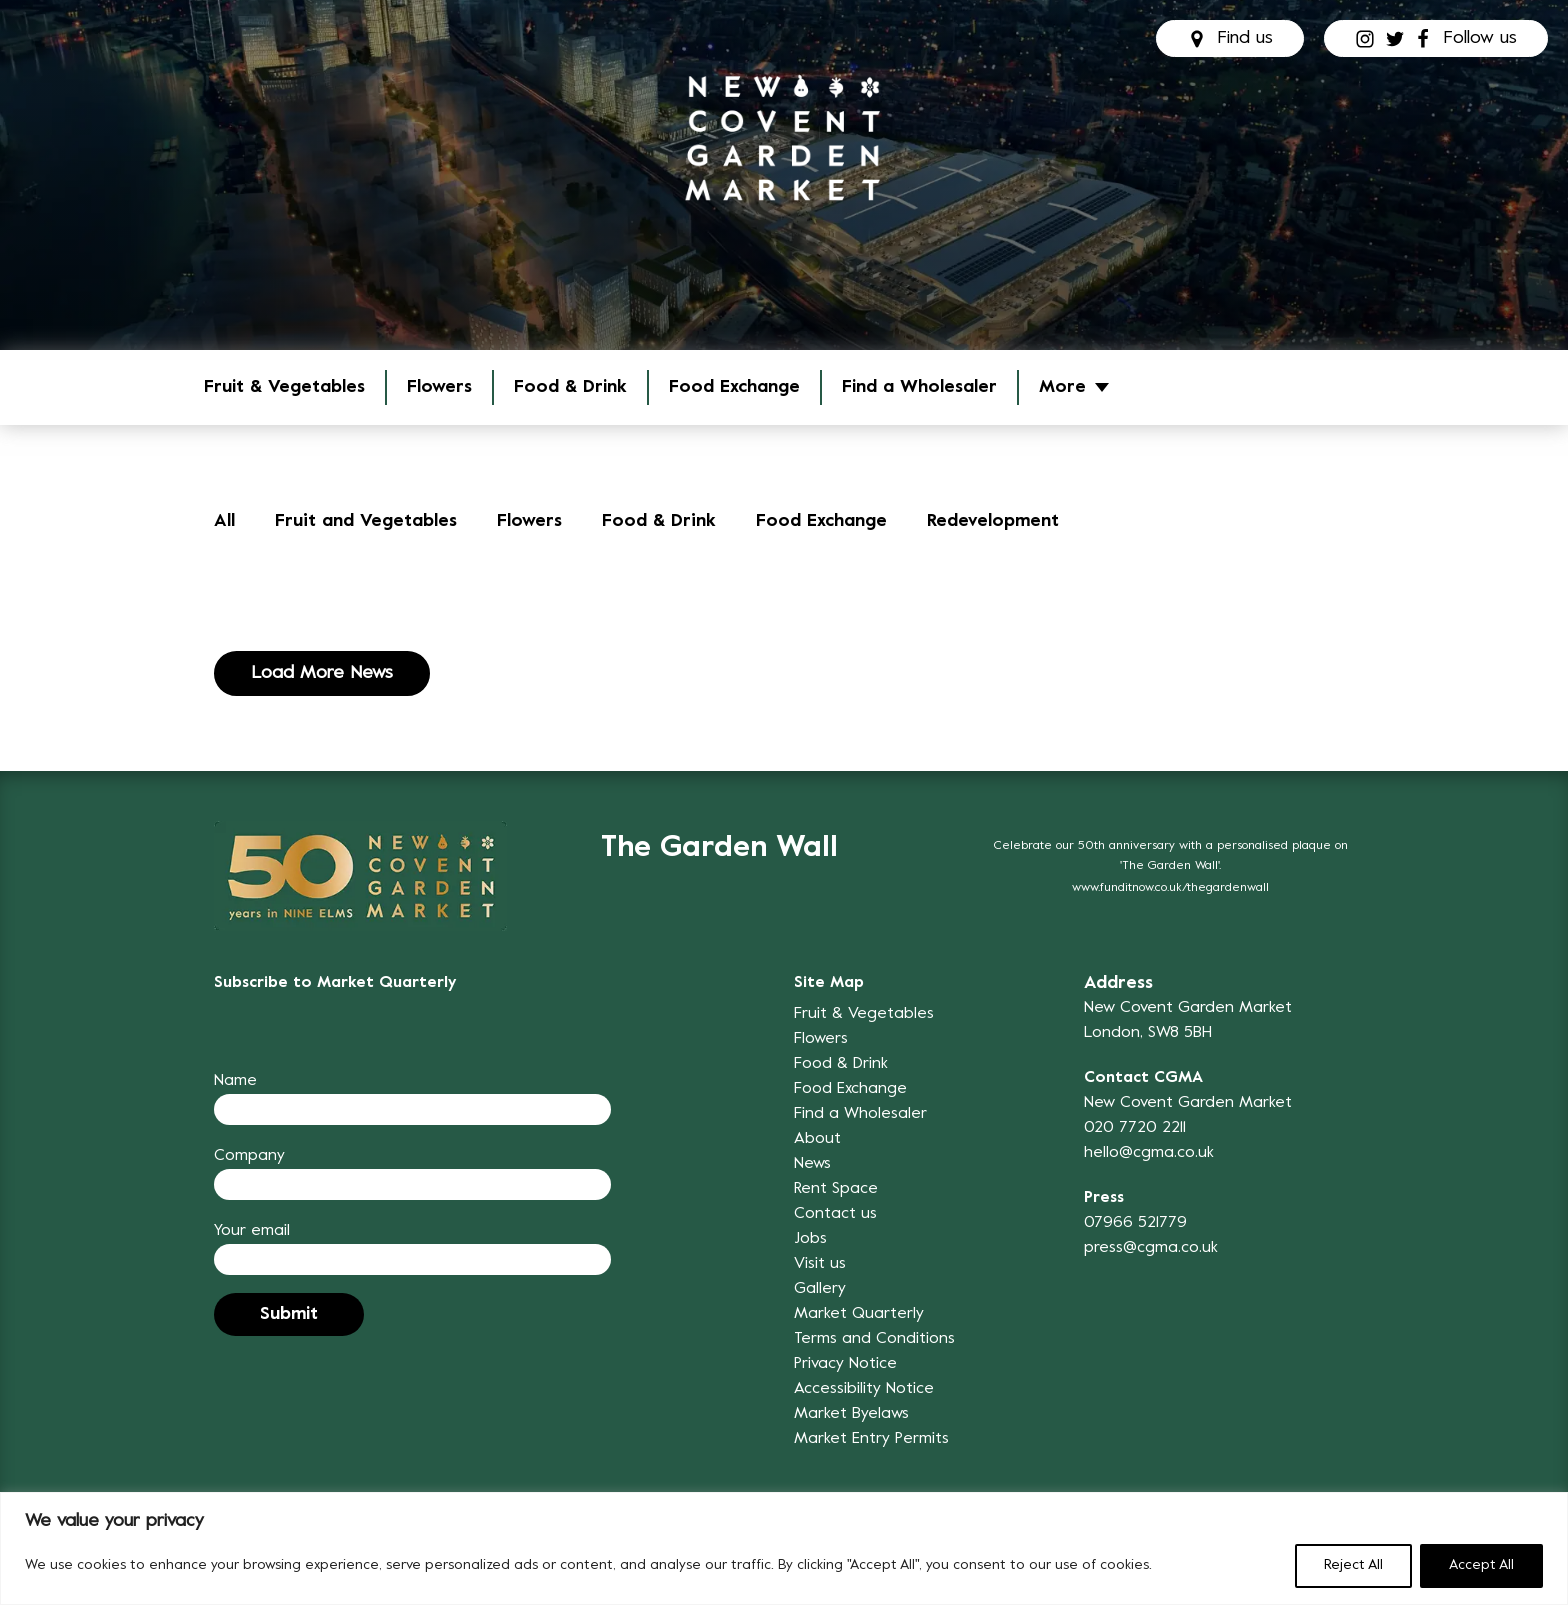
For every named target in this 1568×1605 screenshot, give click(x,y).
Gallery (820, 1289)
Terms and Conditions (874, 1339)
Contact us (835, 1214)
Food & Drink (570, 387)
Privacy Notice (845, 1364)
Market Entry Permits (871, 1439)
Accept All (1481, 1565)
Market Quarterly (859, 1314)
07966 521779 (1135, 1223)
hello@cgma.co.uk (1149, 1153)
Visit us (820, 1264)
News (812, 1164)
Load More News (322, 673)
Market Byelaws (851, 1414)
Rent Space (836, 1189)
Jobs (810, 1239)
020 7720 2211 (1135, 1128)
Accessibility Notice (864, 1389)
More (1062, 387)
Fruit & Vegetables (284, 387)
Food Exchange (734, 387)
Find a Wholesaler (919, 387)
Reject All (1353, 1565)
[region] (784, 1548)
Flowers (439, 387)
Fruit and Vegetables (365, 521)
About (817, 1139)
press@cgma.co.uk (1151, 1248)
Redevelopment (991, 521)
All (224, 521)
